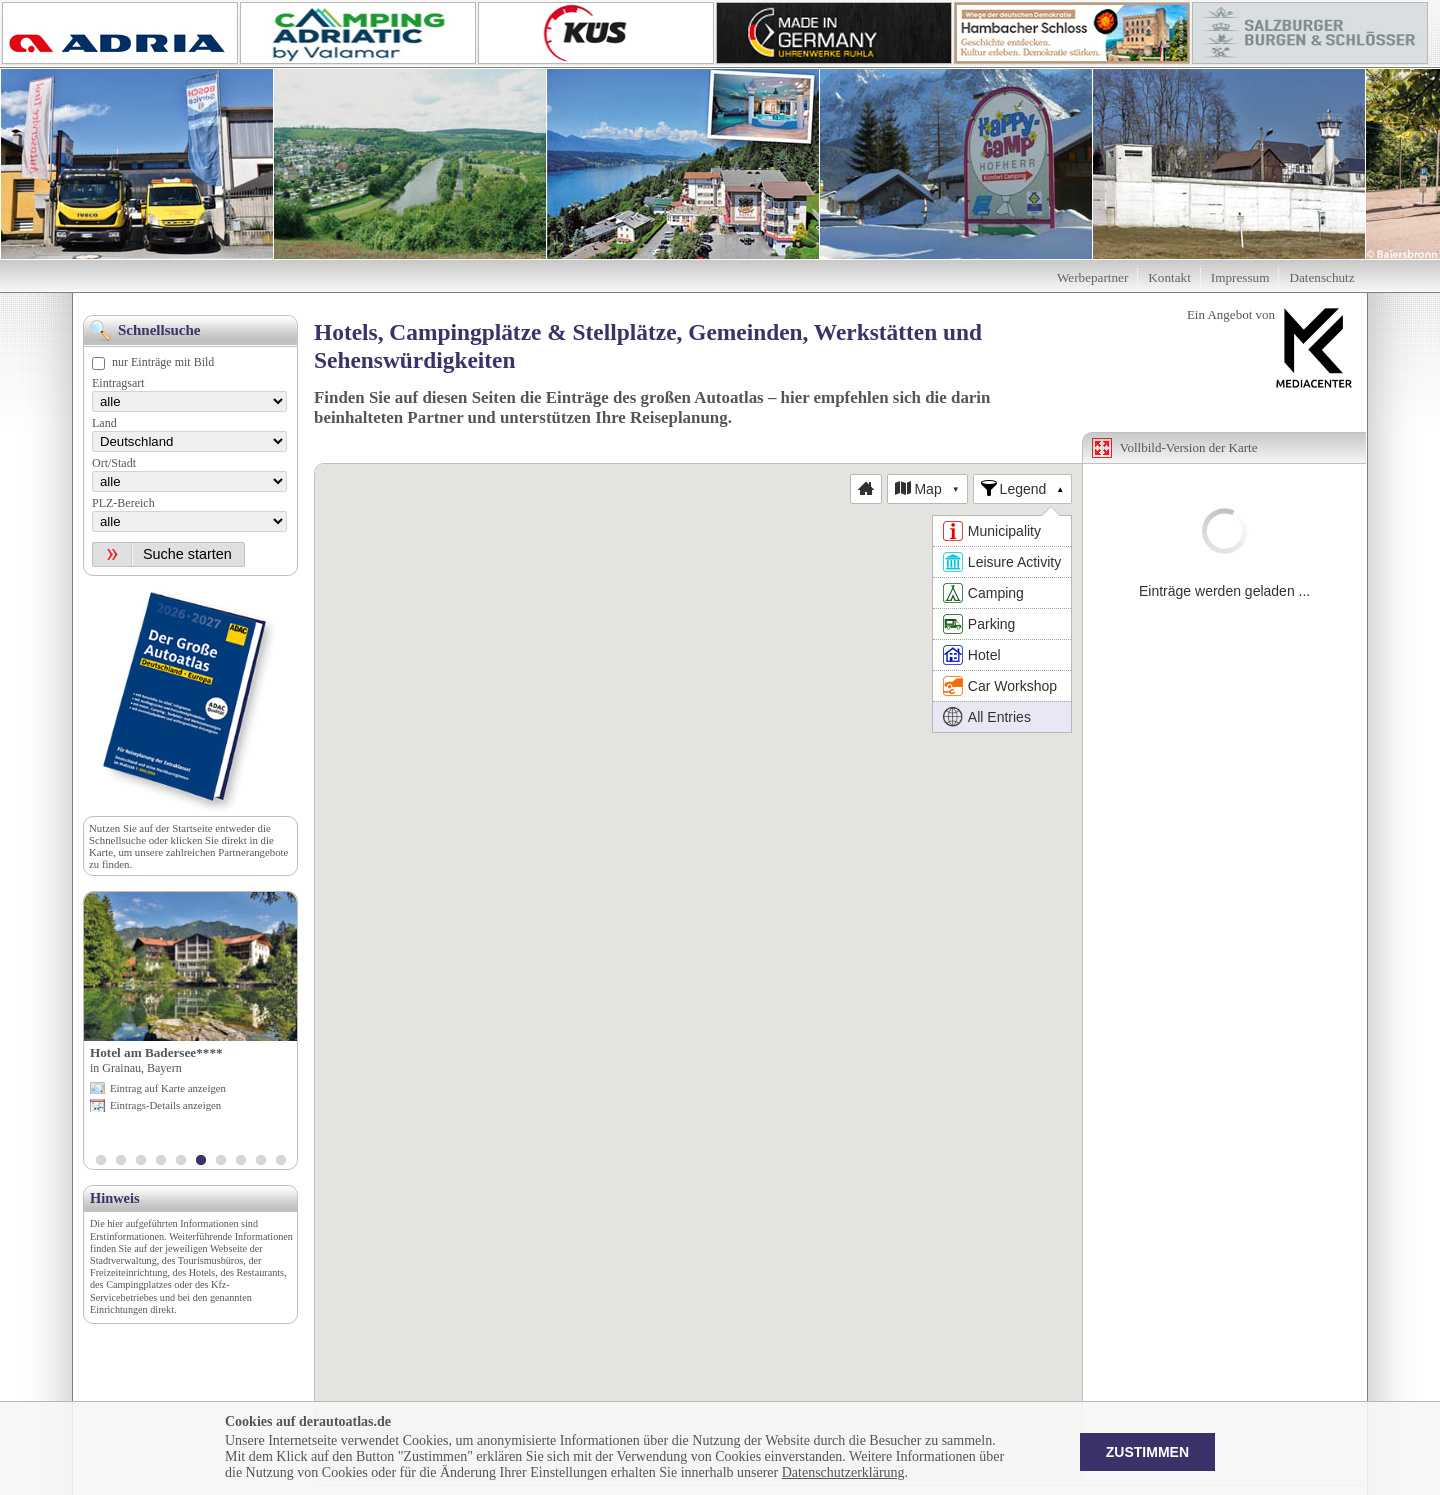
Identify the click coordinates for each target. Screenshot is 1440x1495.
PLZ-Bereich (123, 503)
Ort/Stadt (114, 463)
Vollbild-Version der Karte (1189, 447)
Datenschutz (1321, 277)
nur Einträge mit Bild (163, 362)
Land (104, 423)
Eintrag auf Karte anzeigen (168, 1088)
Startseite (192, 828)
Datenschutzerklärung (843, 1472)
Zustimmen (1147, 1452)
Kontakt (1169, 277)
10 (281, 1162)
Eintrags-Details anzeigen (165, 1105)
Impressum (1240, 277)
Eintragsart (118, 383)
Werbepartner (1092, 277)
